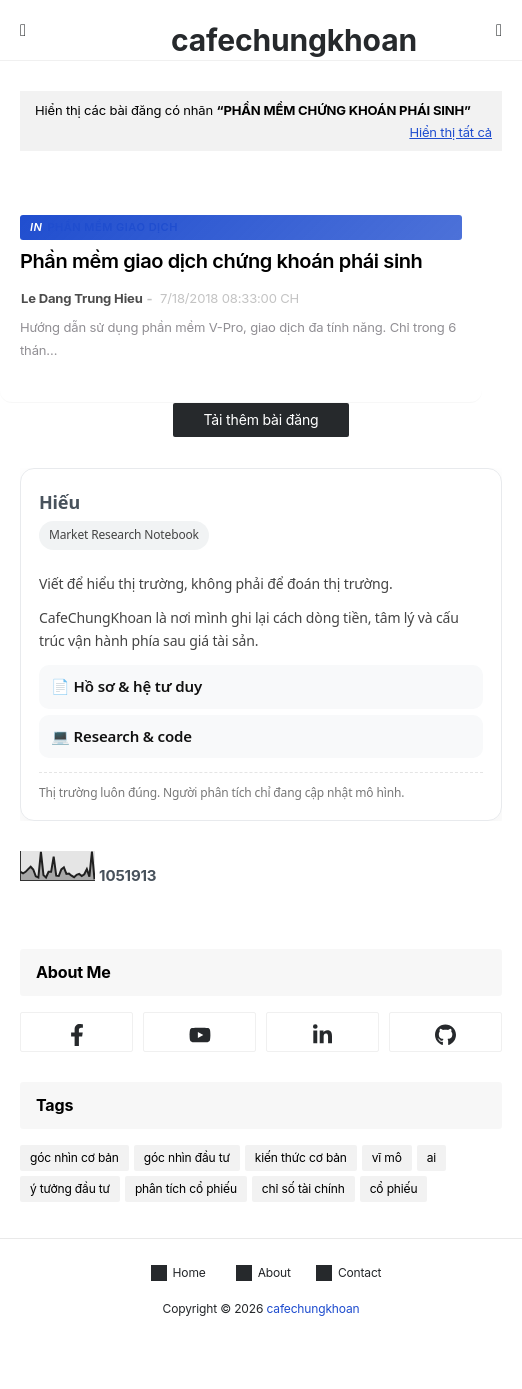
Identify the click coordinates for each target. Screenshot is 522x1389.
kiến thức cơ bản (301, 1157)
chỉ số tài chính (303, 1188)
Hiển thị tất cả (450, 132)
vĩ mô (387, 1157)
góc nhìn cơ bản (74, 1157)
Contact (349, 1273)
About (263, 1273)
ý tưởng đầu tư (70, 1188)
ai (431, 1157)
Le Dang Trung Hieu (82, 298)
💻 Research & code (121, 736)
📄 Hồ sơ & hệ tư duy (126, 686)
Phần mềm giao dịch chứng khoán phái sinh (221, 261)
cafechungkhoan (294, 40)
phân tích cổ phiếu (186, 1188)
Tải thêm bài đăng (260, 419)
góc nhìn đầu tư (187, 1157)
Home (178, 1273)
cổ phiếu (394, 1188)
